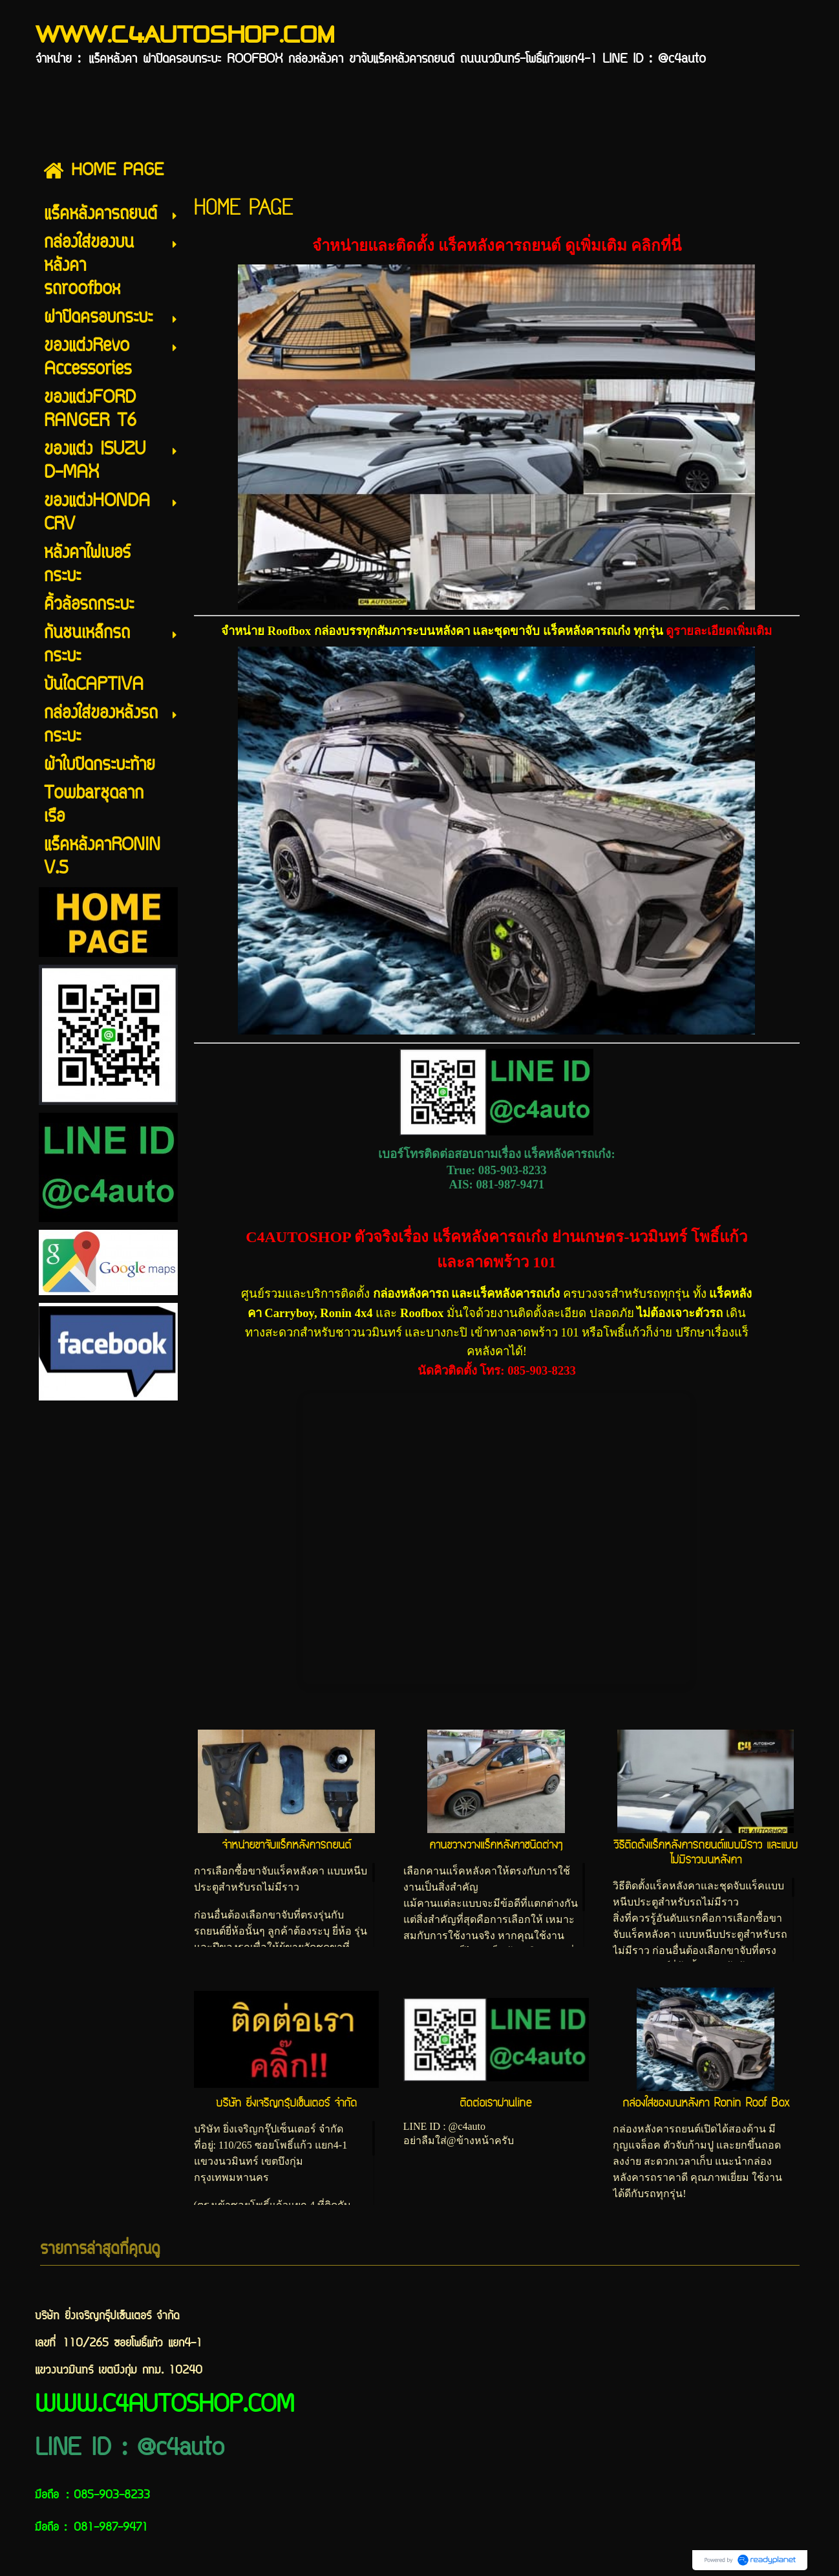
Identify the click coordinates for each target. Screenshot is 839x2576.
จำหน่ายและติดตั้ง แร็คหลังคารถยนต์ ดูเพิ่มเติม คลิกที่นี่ (496, 245)
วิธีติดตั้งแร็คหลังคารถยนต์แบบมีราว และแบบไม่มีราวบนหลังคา (705, 1852)
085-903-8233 (512, 1170)
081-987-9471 (510, 1184)
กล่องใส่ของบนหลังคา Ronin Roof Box (705, 2103)
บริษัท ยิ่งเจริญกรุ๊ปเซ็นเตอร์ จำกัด (286, 2103)
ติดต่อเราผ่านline (496, 2103)
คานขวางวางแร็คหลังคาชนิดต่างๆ (495, 1845)
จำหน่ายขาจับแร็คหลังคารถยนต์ (286, 1845)
